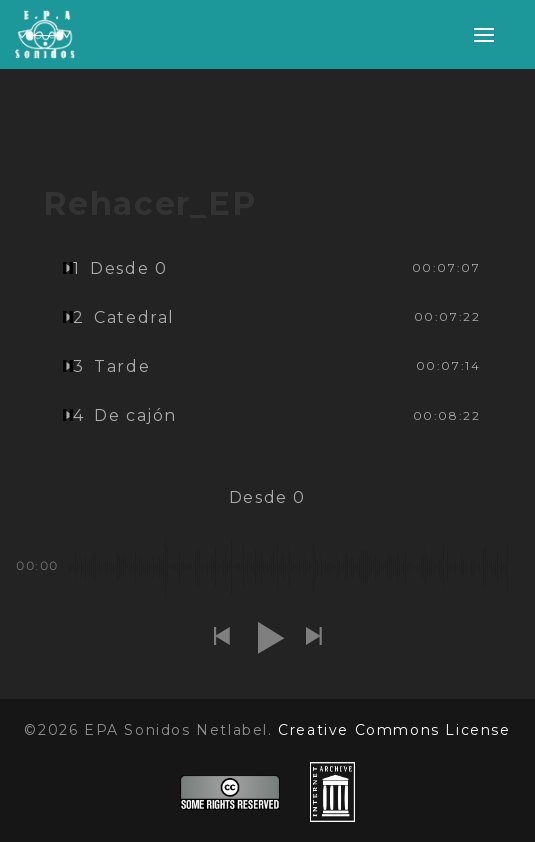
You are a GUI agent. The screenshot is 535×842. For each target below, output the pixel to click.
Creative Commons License (394, 730)
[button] (222, 637)
